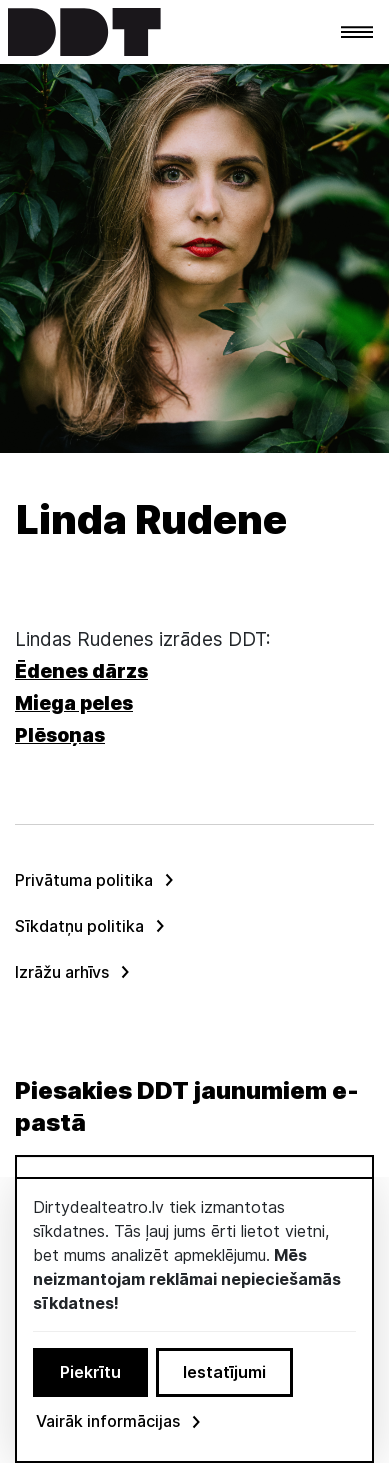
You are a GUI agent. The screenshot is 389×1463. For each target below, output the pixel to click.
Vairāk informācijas (120, 1421)
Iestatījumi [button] (224, 1372)
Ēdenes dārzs (81, 671)
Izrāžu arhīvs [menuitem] (62, 972)
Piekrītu (90, 1372)
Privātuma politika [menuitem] (84, 880)
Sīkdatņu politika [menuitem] (79, 926)
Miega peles (74, 703)
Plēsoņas (60, 735)
